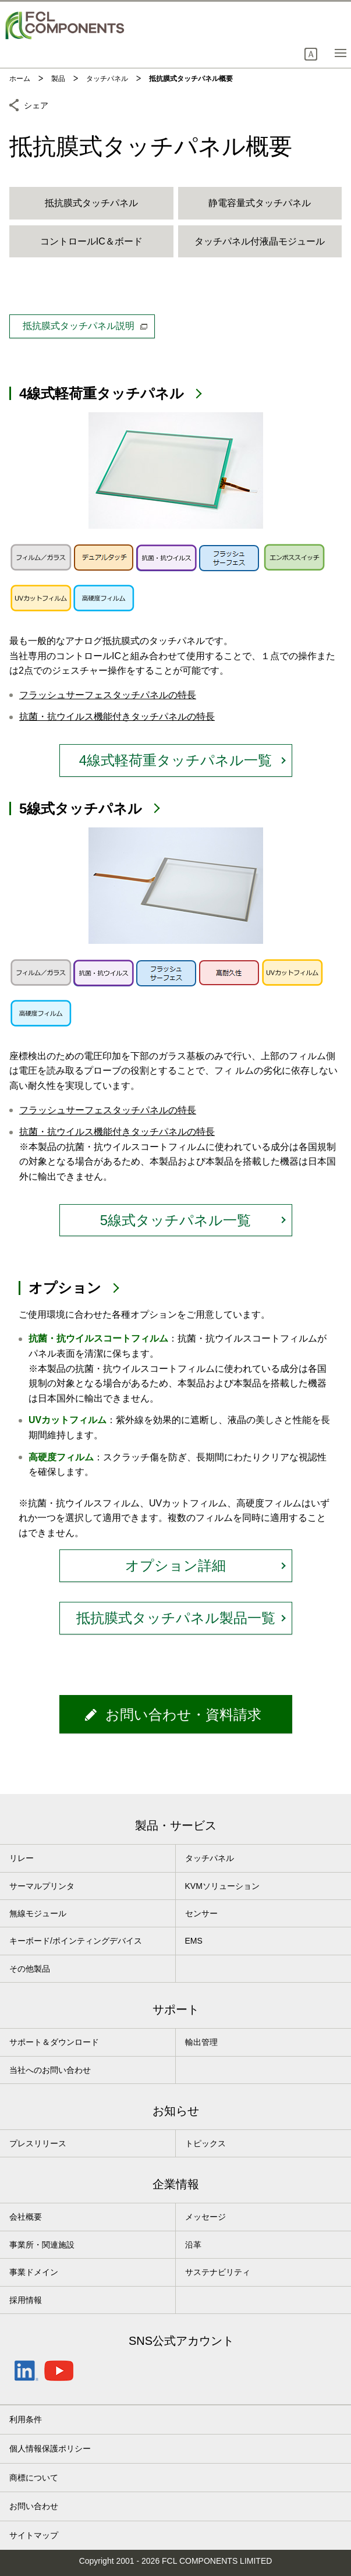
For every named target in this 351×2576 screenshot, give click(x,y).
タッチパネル (209, 1858)
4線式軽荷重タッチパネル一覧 (175, 760)
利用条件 (25, 2419)
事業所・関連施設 (42, 2244)
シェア (36, 103)
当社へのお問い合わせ (50, 2070)
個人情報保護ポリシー (50, 2448)
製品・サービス (176, 1825)
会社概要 (25, 2216)
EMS (194, 1940)
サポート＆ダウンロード (54, 2042)
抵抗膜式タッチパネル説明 (85, 326)
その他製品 (29, 1968)
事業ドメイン (33, 2272)
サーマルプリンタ (42, 1886)
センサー (201, 1913)
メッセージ (205, 2216)
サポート (176, 2009)
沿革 (193, 2244)
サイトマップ (33, 2535)
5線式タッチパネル (80, 808)
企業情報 (176, 2184)
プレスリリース (37, 2143)
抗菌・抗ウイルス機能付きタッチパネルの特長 (117, 716)
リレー (21, 1858)
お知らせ (176, 2110)
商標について (33, 2477)
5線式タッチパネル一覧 (175, 1220)
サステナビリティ (217, 2272)
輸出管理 (201, 2042)
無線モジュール (37, 1913)
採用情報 (25, 2300)
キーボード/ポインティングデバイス (75, 1940)
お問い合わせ (33, 2506)
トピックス (205, 2143)
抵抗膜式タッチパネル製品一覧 (175, 1618)
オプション (65, 1288)
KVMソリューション (222, 1886)
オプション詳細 (175, 1565)
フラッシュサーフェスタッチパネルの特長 (107, 695)
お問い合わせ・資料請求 (183, 1714)
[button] (310, 54)
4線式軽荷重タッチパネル (101, 393)
